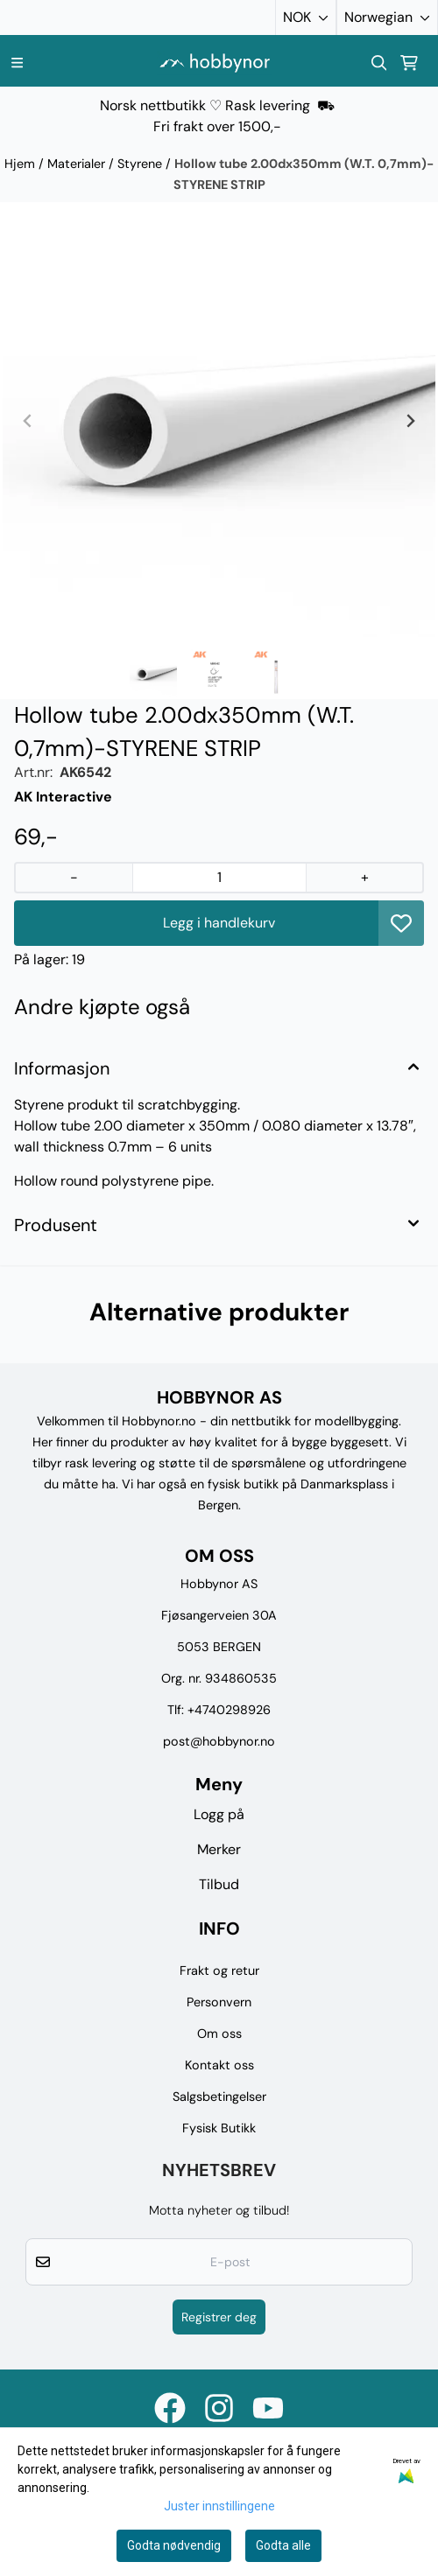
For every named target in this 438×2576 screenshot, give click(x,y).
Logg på (219, 1814)
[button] (401, 923)
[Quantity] (219, 878)
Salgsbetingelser (219, 2096)
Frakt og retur (219, 1970)
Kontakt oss (219, 2065)
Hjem (21, 164)
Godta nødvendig (174, 2545)
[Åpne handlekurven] (409, 63)
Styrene (141, 164)
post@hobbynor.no (219, 1741)
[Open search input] (379, 63)
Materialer (78, 164)
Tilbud (219, 1884)
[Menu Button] (17, 62)
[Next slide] (410, 421)
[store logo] (214, 62)
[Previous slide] (28, 421)
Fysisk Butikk (219, 2128)
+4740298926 (229, 1710)
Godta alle (283, 2545)
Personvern (219, 2002)
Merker (219, 1849)
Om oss (219, 2033)
